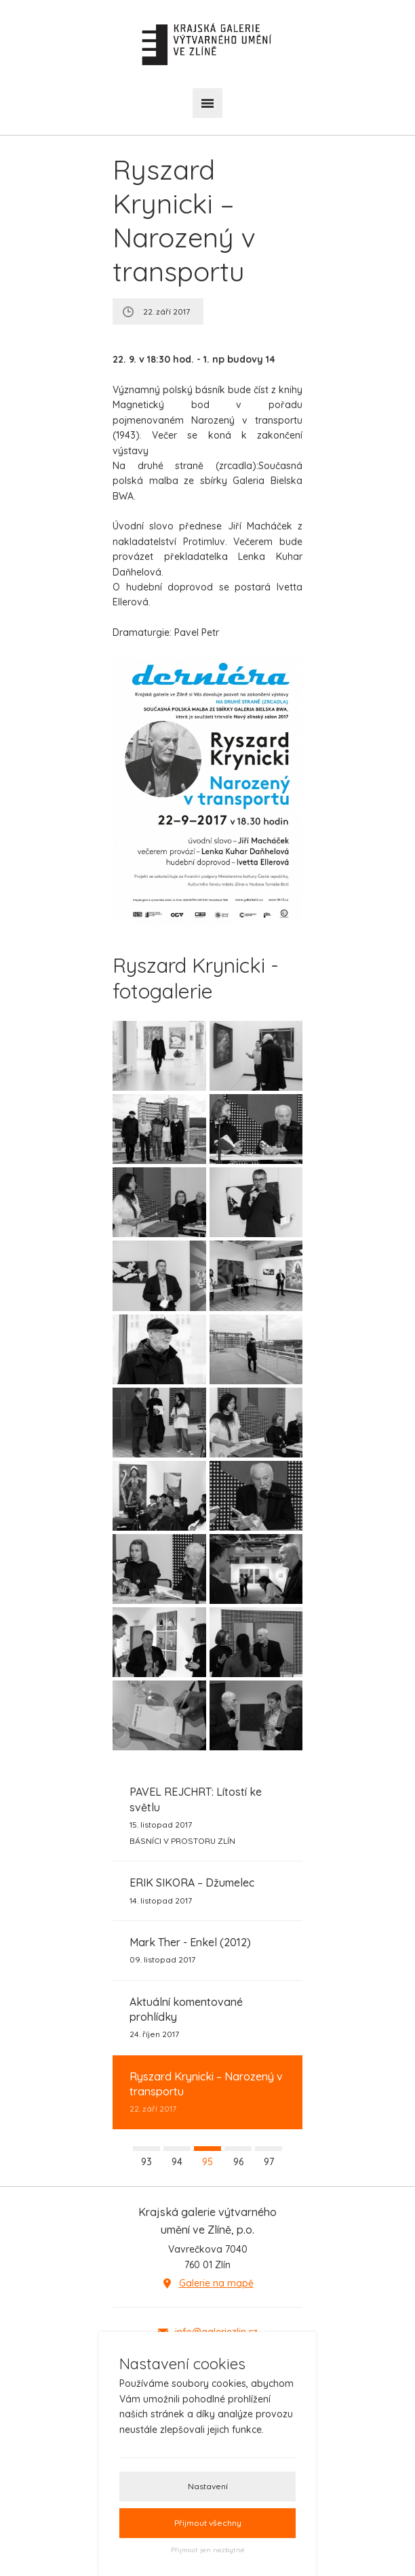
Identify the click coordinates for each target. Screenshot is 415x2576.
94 (177, 2162)
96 (238, 2162)
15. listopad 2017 (207, 1815)
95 (207, 2162)
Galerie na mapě (216, 2283)
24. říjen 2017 (207, 2017)
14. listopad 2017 (192, 1890)
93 (146, 2162)
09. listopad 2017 (190, 1950)
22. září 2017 (207, 2091)
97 (269, 2162)
